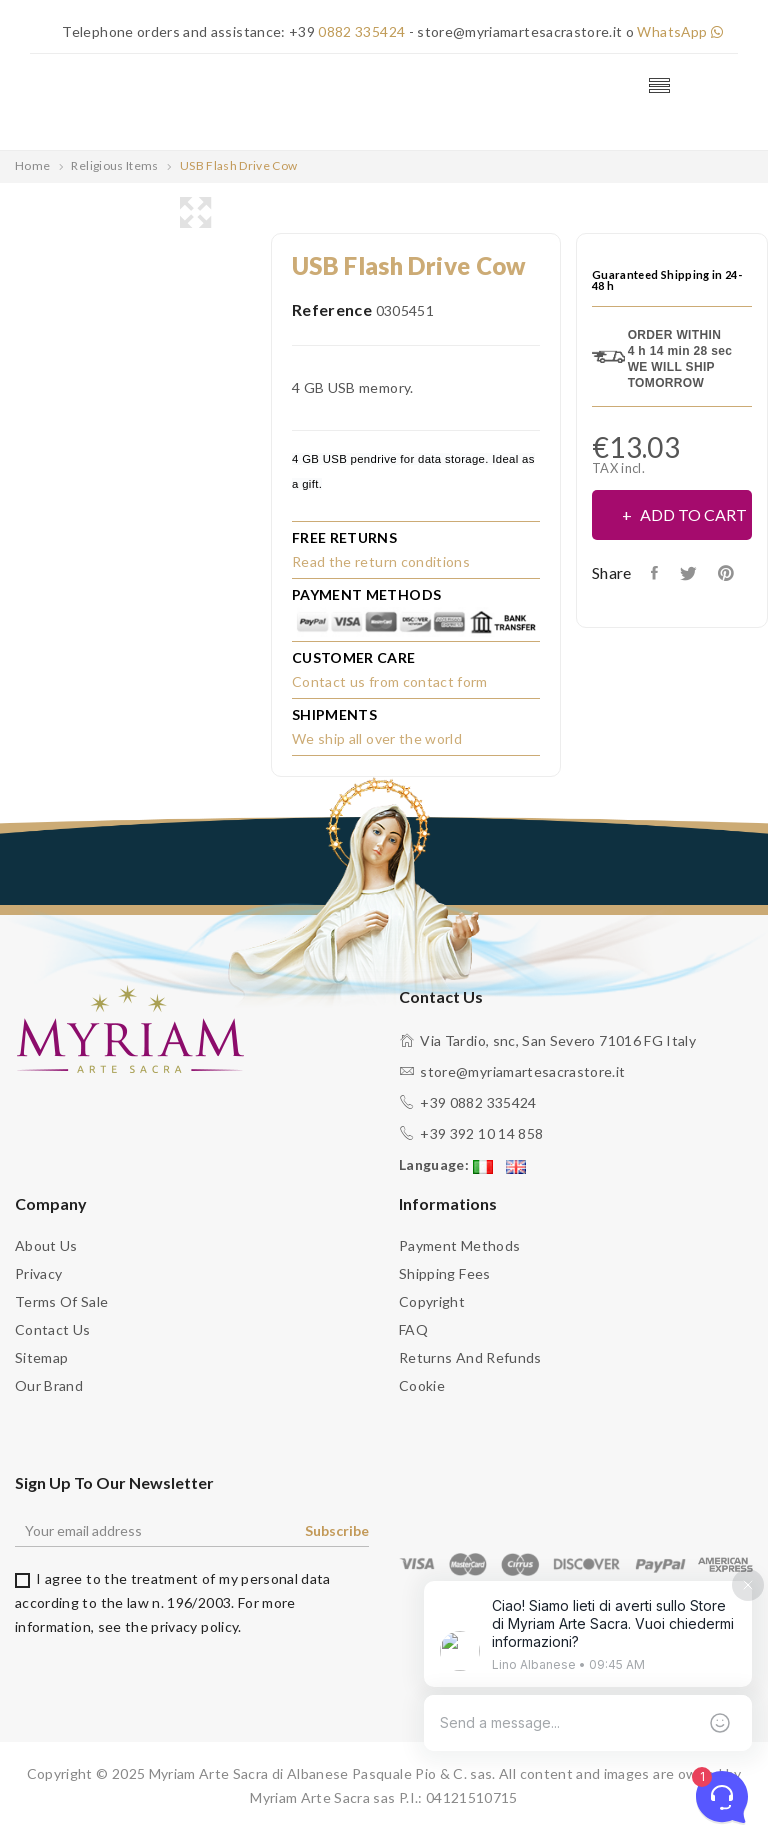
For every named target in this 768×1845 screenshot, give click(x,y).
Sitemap (41, 1357)
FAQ (413, 1329)
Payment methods (459, 1245)
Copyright (432, 1301)
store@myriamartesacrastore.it (522, 1071)
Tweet (690, 572)
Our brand (49, 1385)
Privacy (38, 1273)
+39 (346, 31)
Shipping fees (445, 1273)
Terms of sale (62, 1301)
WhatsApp (679, 31)
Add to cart (692, 513)
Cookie (422, 1385)
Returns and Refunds (470, 1357)
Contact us (53, 1329)
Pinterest (731, 572)
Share (656, 572)
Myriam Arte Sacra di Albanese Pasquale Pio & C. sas (321, 1773)
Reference (332, 308)
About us (46, 1245)
